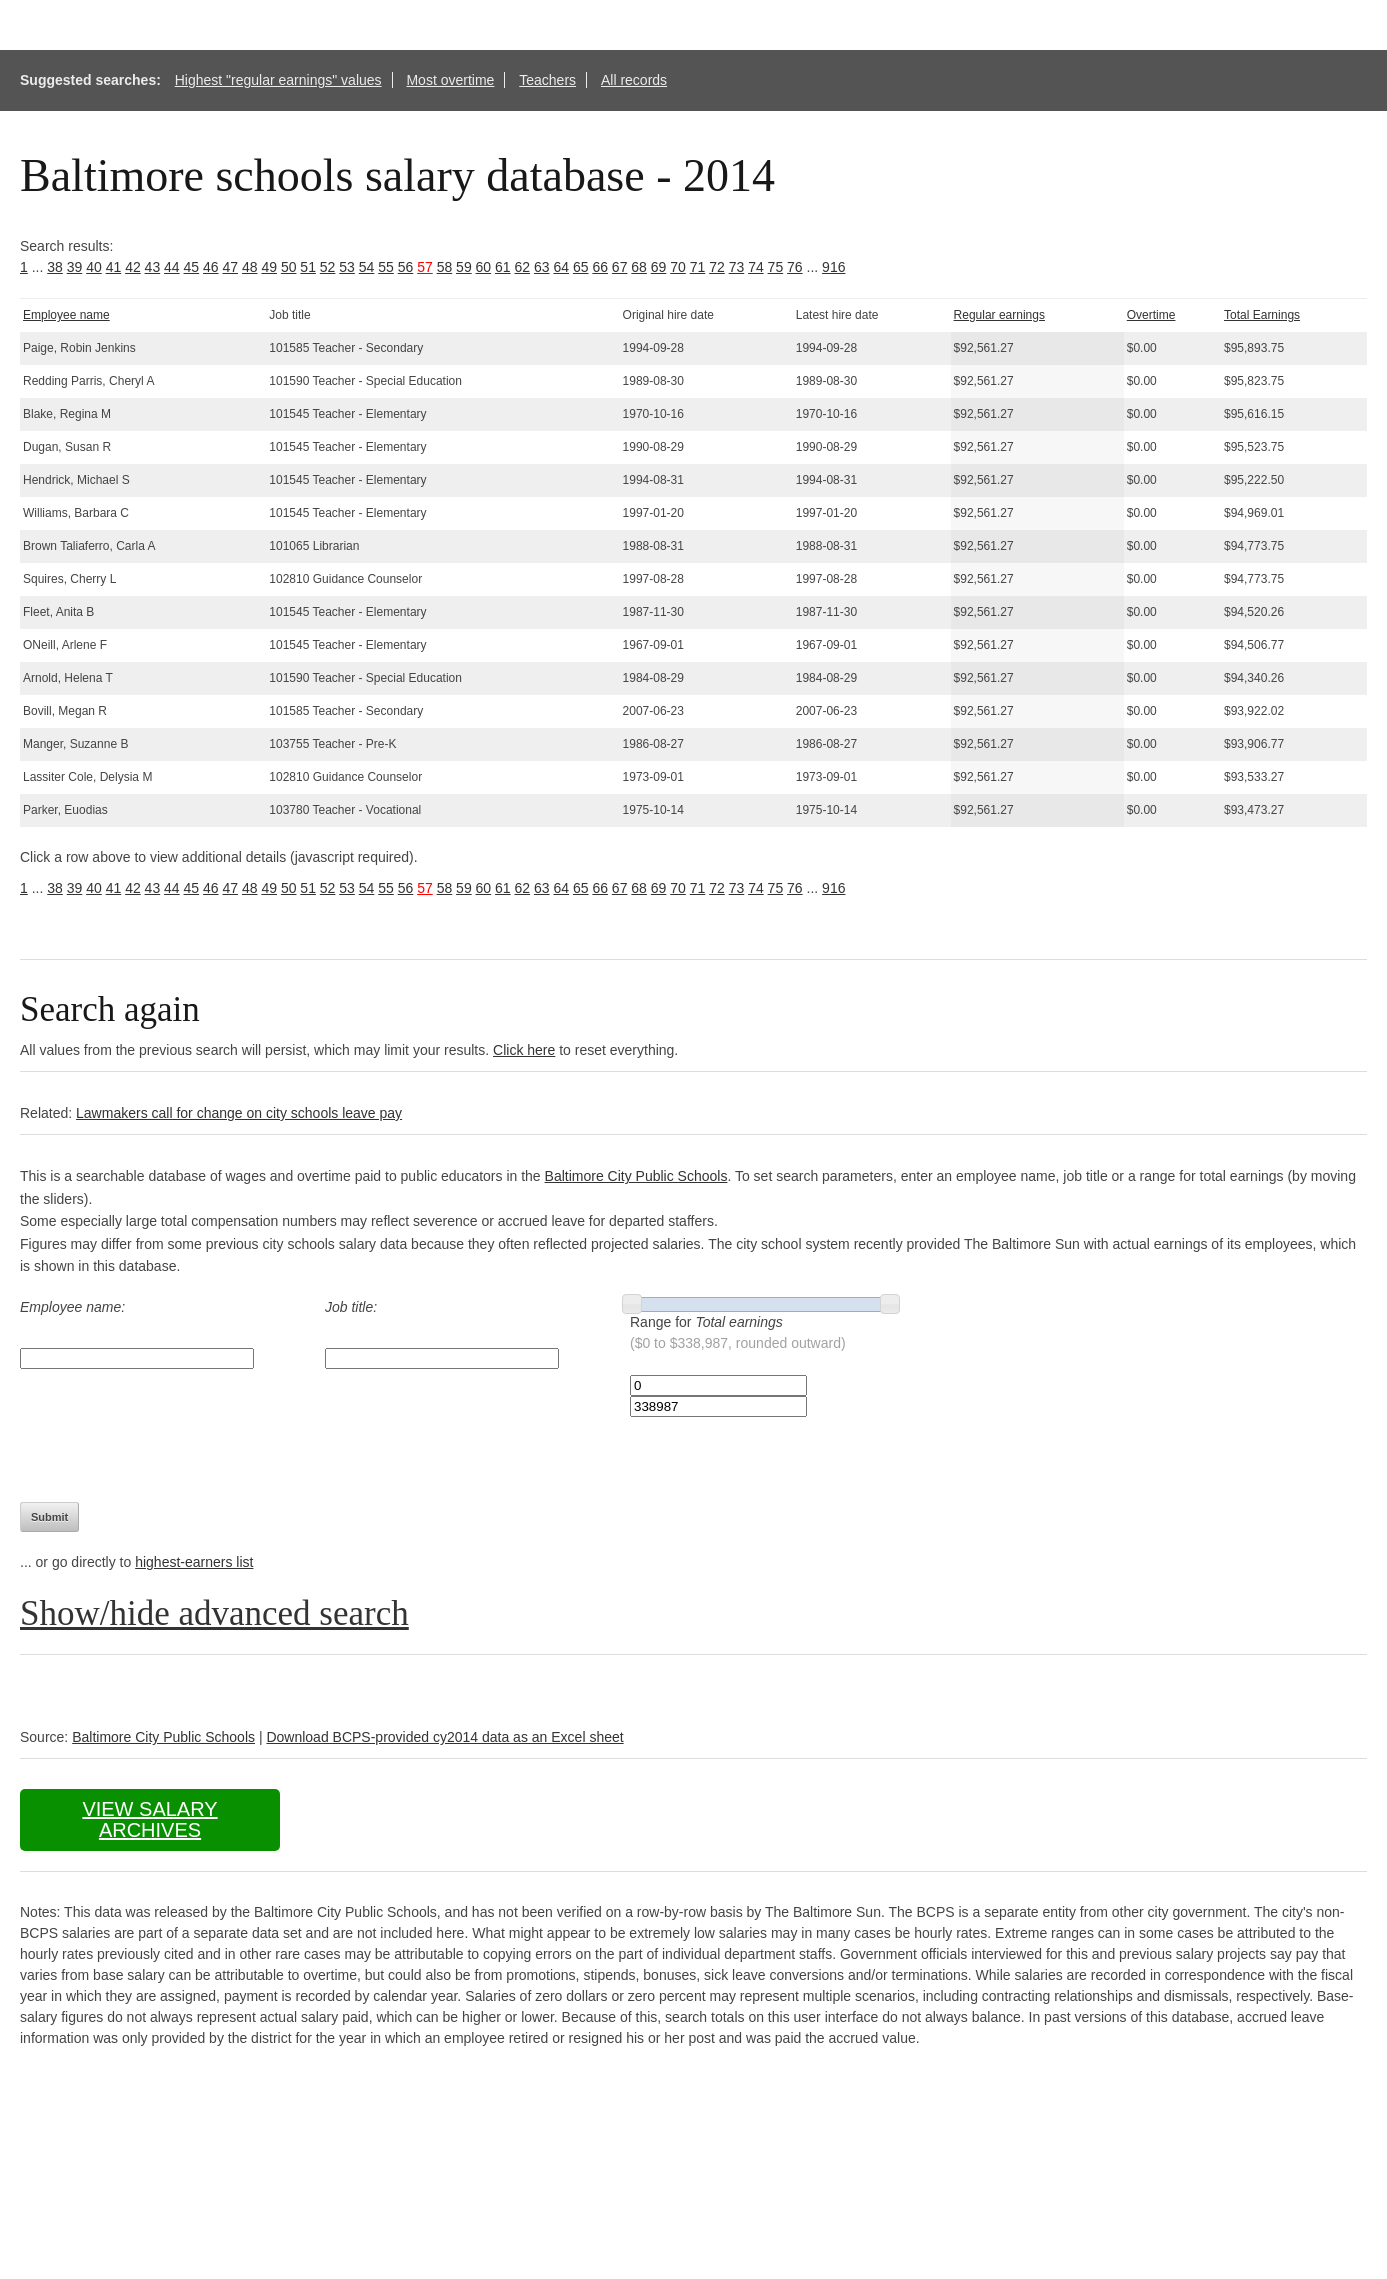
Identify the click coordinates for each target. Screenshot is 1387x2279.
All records (634, 80)
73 (737, 267)
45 (192, 267)
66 (600, 267)
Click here (524, 1050)
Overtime (1151, 315)
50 (289, 267)
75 (776, 267)
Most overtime (450, 80)
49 (269, 267)
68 (639, 267)
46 (211, 267)
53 (347, 267)
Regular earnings (999, 315)
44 (172, 267)
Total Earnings (1262, 315)
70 (678, 267)
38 (55, 267)
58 (445, 267)
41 (114, 267)
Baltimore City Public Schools (636, 1176)
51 (308, 267)
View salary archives (149, 1819)
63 (542, 267)
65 (581, 267)
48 (250, 267)
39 (75, 267)
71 (698, 267)
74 (756, 267)
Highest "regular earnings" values (278, 80)
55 (386, 267)
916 (833, 267)
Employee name (66, 315)
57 (425, 267)
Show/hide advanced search (214, 1613)
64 (561, 267)
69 (659, 267)
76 (795, 267)
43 (153, 267)
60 (484, 267)
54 (367, 267)
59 (464, 267)
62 (523, 267)
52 (328, 267)
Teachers (547, 80)
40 (94, 267)
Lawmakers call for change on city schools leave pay (239, 1113)
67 (620, 267)
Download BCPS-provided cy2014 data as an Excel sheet (444, 1737)
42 (133, 267)
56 (406, 267)
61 (503, 267)
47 (230, 267)
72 (717, 267)
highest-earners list (194, 1562)
